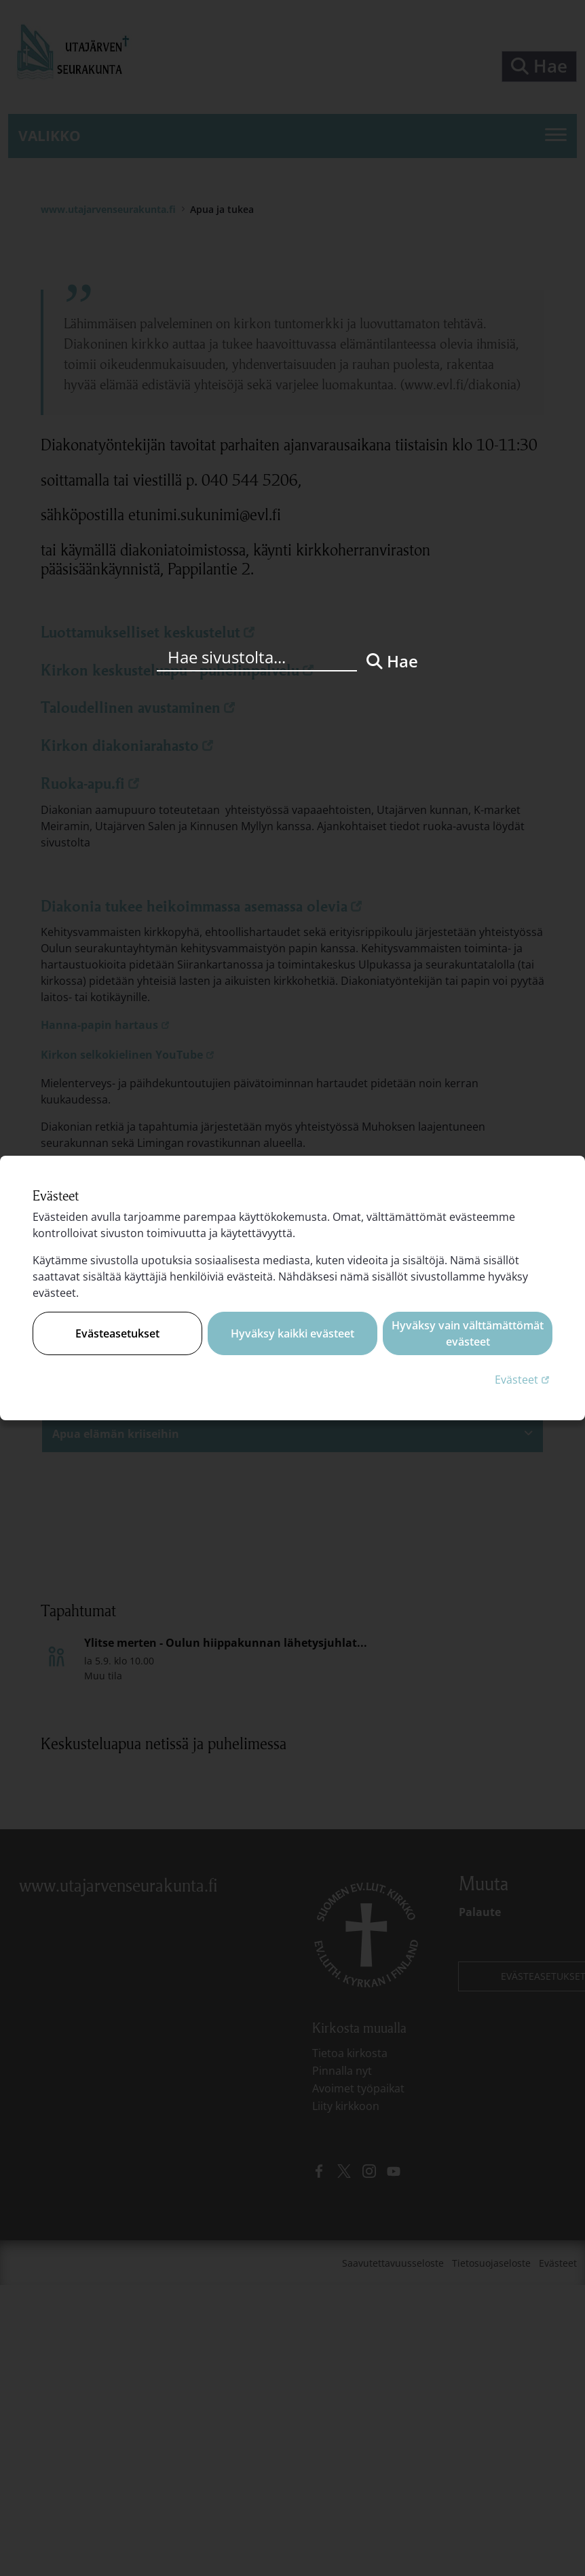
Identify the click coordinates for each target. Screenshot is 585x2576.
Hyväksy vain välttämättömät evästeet (468, 1333)
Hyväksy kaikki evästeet (292, 1333)
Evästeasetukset (117, 1333)
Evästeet (523, 1379)
